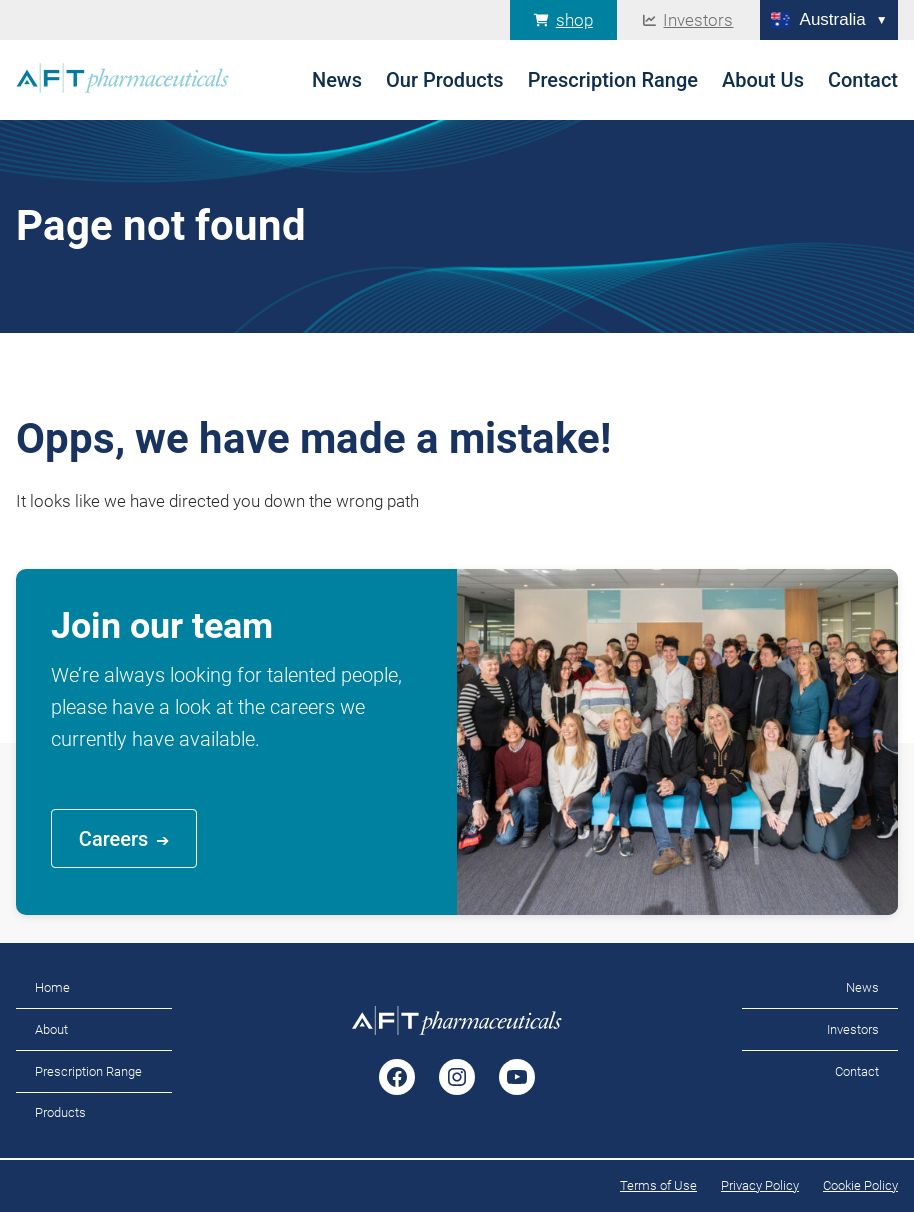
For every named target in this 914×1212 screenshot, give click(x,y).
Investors (698, 20)
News (862, 987)
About (51, 1029)
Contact (857, 1071)
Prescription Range (88, 1071)
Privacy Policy (760, 1185)
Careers (114, 839)
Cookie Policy (860, 1185)
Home (52, 987)
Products (60, 1112)
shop (574, 20)
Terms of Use (658, 1185)
